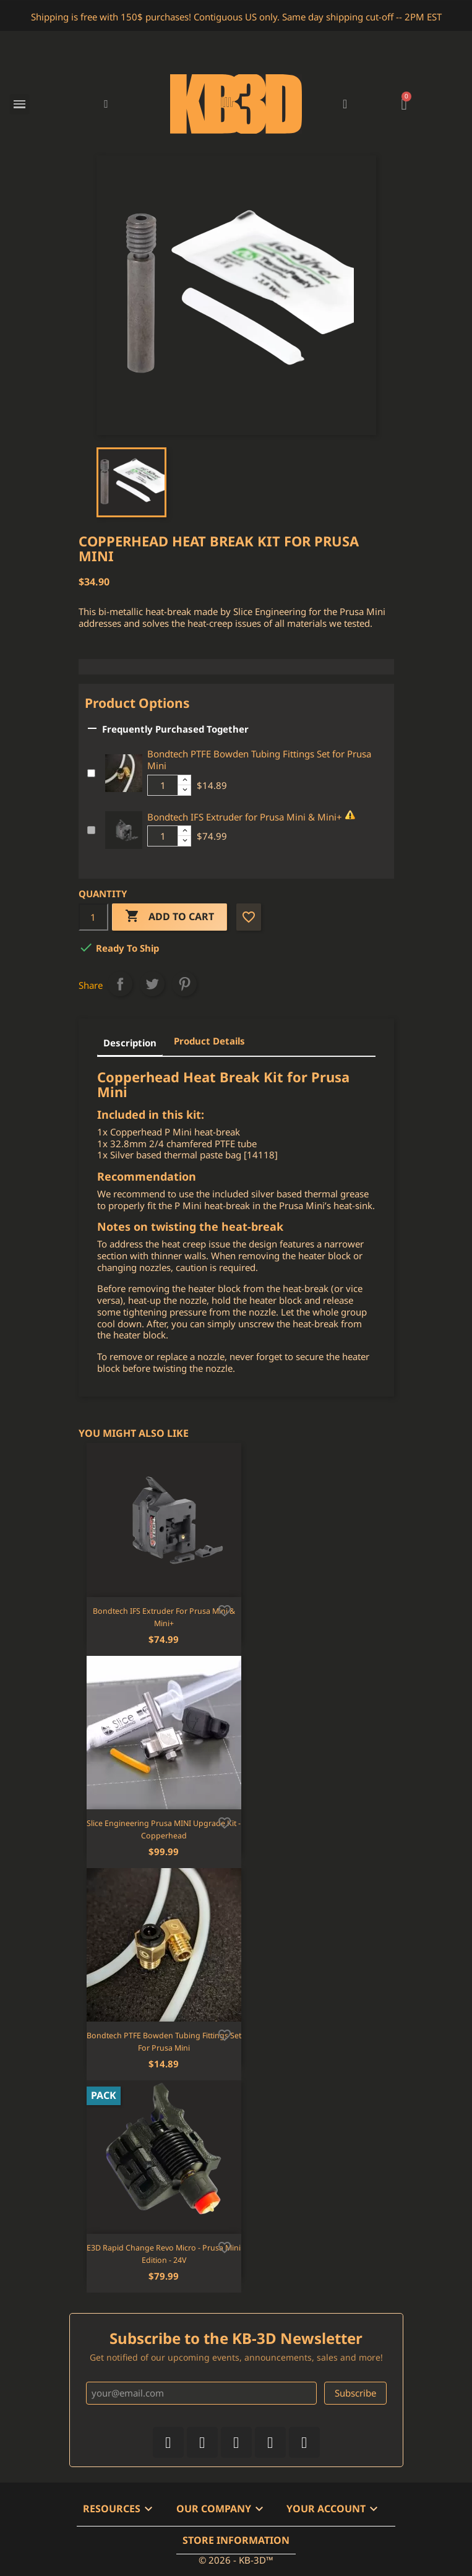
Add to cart (169, 916)
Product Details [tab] (209, 1041)
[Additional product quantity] (162, 785)
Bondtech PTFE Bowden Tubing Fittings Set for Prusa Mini (259, 759)
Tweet (152, 983)
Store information (236, 2540)
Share (120, 983)
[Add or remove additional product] (91, 773)
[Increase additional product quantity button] (184, 780)
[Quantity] (93, 917)
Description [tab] (130, 1042)
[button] (106, 104)
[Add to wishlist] (224, 1609)
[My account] (344, 104)
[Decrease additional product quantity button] (184, 790)
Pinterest (184, 983)
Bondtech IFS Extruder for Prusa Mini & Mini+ (244, 817)
